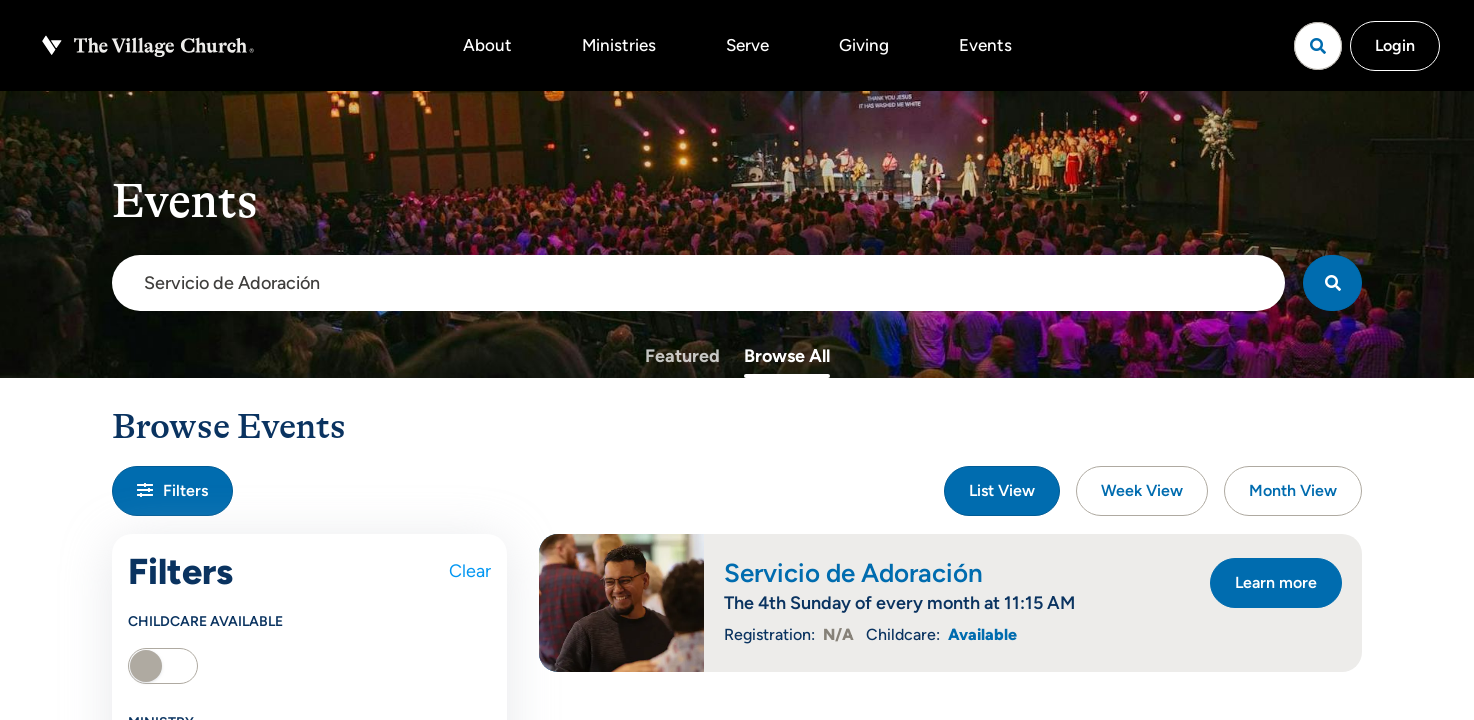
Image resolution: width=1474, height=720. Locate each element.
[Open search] (1318, 46)
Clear (470, 571)
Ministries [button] (619, 45)
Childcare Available (205, 621)
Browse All (787, 356)
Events (985, 45)
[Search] (1332, 283)
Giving (864, 45)
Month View (1293, 490)
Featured (682, 356)
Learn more (1276, 582)
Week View (1142, 490)
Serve (747, 45)
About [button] (487, 45)
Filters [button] (172, 490)
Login (1395, 45)
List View (1002, 490)
